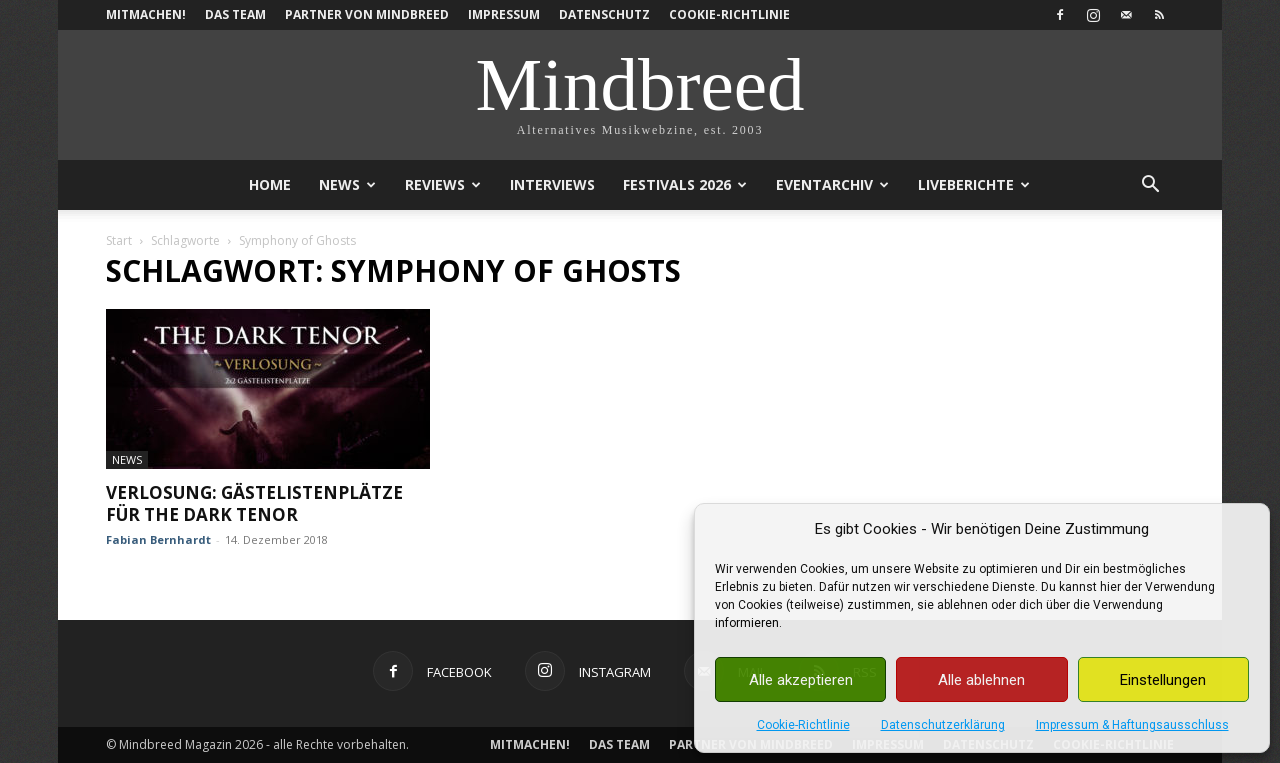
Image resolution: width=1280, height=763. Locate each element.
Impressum (504, 14)
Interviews (552, 184)
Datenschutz (604, 14)
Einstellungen (1163, 680)
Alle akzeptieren (801, 680)
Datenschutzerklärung (943, 725)
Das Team (235, 14)
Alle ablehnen (981, 680)
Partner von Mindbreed (367, 14)
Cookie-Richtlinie (803, 725)
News (347, 184)
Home (270, 184)
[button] (1150, 186)
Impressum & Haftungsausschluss (1132, 725)
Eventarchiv (832, 184)
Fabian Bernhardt (158, 539)
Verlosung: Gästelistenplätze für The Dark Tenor (254, 503)
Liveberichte (974, 184)
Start (119, 240)
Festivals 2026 (685, 184)
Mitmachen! (146, 14)
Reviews (443, 184)
